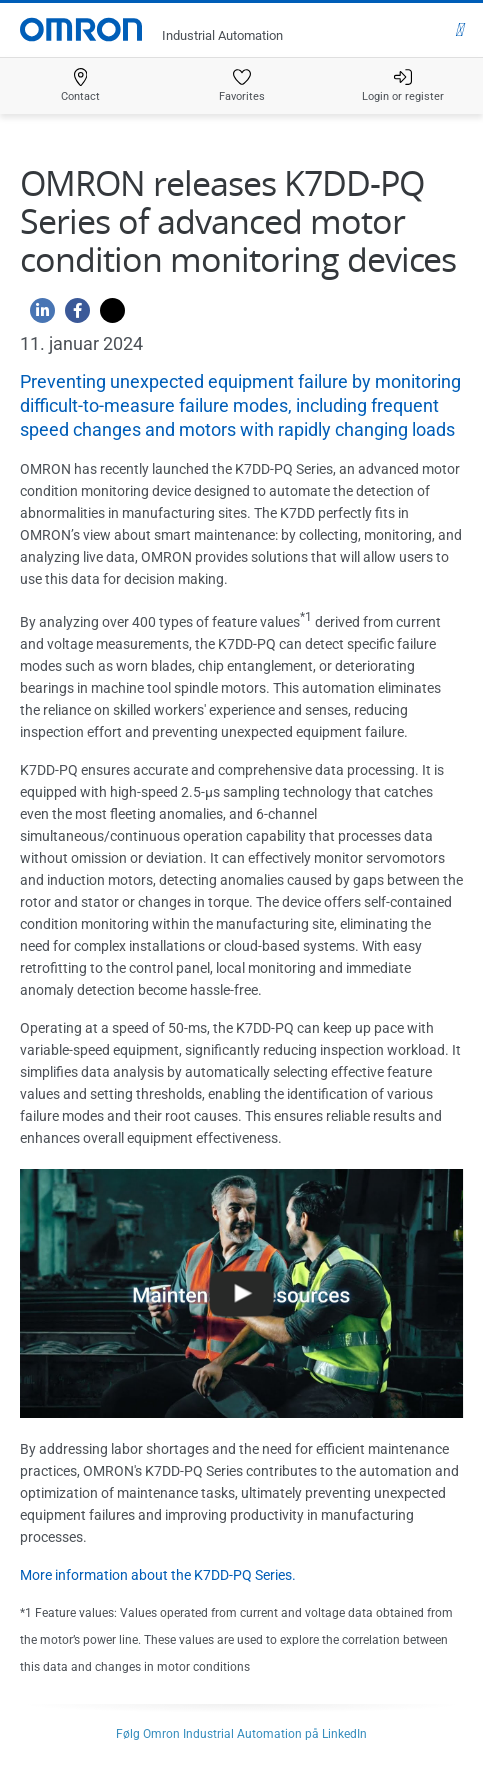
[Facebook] (72, 315)
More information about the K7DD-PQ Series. (158, 1575)
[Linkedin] (37, 315)
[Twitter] (107, 315)
